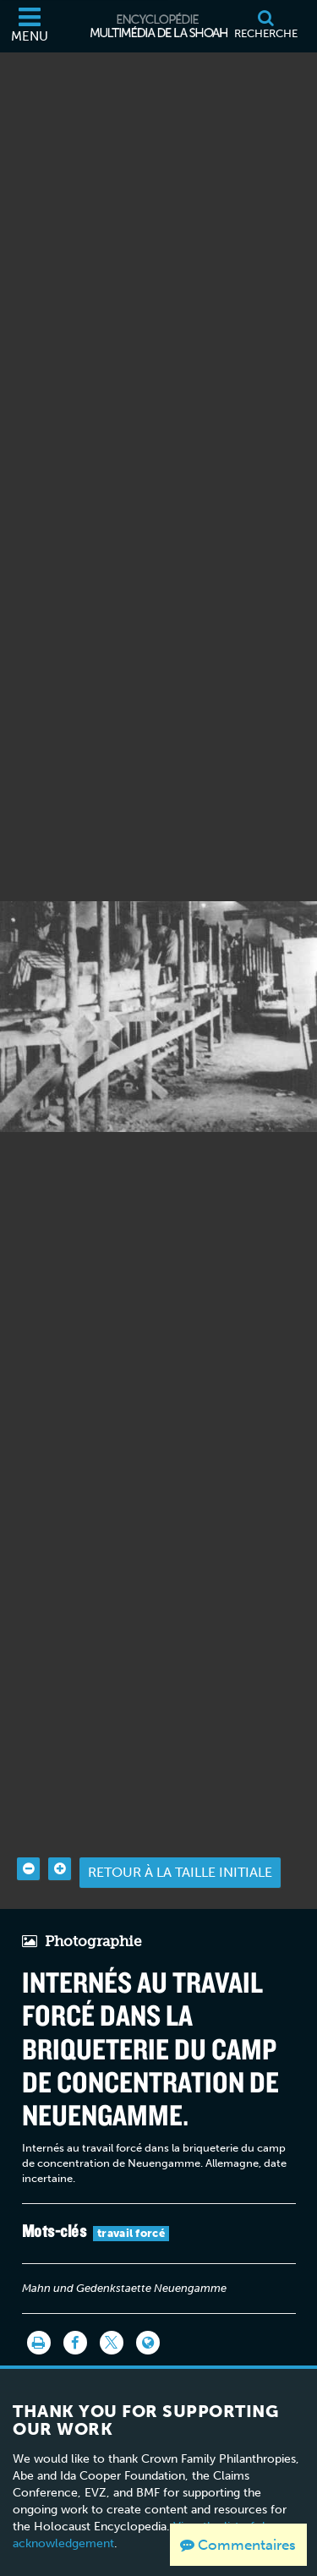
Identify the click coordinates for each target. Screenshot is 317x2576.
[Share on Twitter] (111, 2315)
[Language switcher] (148, 2315)
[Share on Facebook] (75, 2315)
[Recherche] (265, 26)
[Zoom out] (28, 1841)
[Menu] (29, 26)
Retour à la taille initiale (180, 1845)
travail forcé (131, 2206)
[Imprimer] (39, 2315)
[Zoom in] (59, 1841)
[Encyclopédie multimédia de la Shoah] (158, 26)
